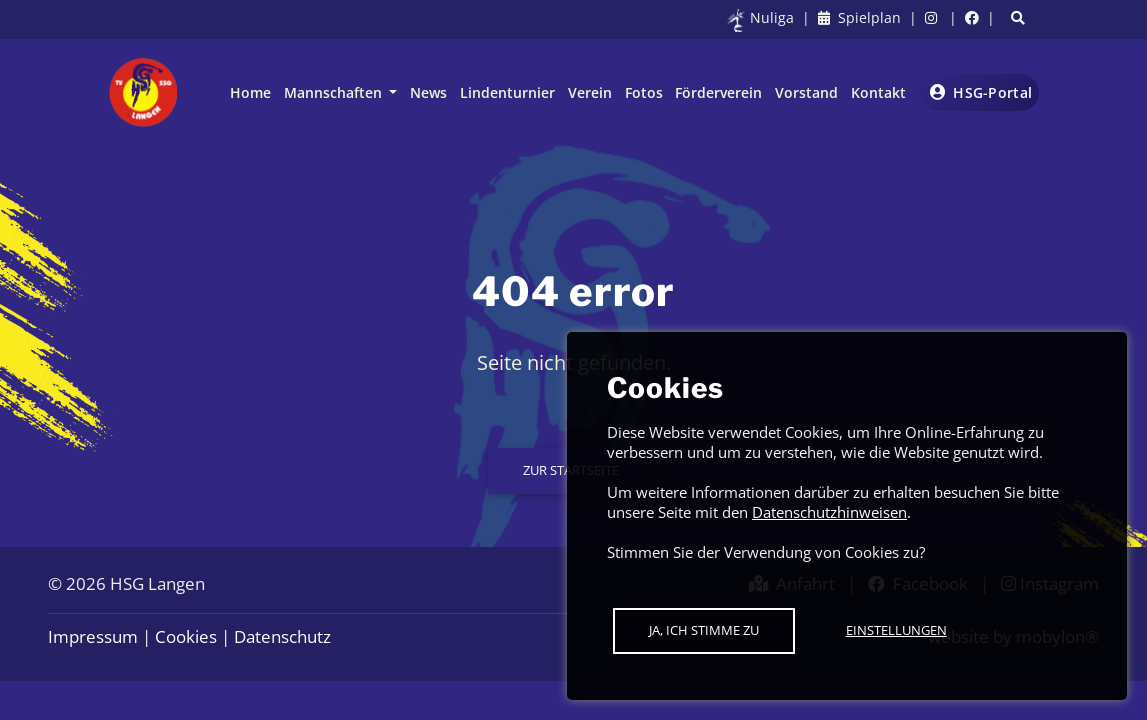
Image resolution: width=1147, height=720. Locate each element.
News (428, 92)
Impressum (93, 636)
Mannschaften (335, 92)
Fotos (644, 92)
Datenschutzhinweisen (829, 512)
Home (250, 92)
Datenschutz (282, 636)
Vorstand (806, 92)
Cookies (186, 636)
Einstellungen (896, 630)
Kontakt (878, 92)
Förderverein (718, 92)
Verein (590, 92)
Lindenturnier (507, 92)
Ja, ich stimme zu (704, 630)
